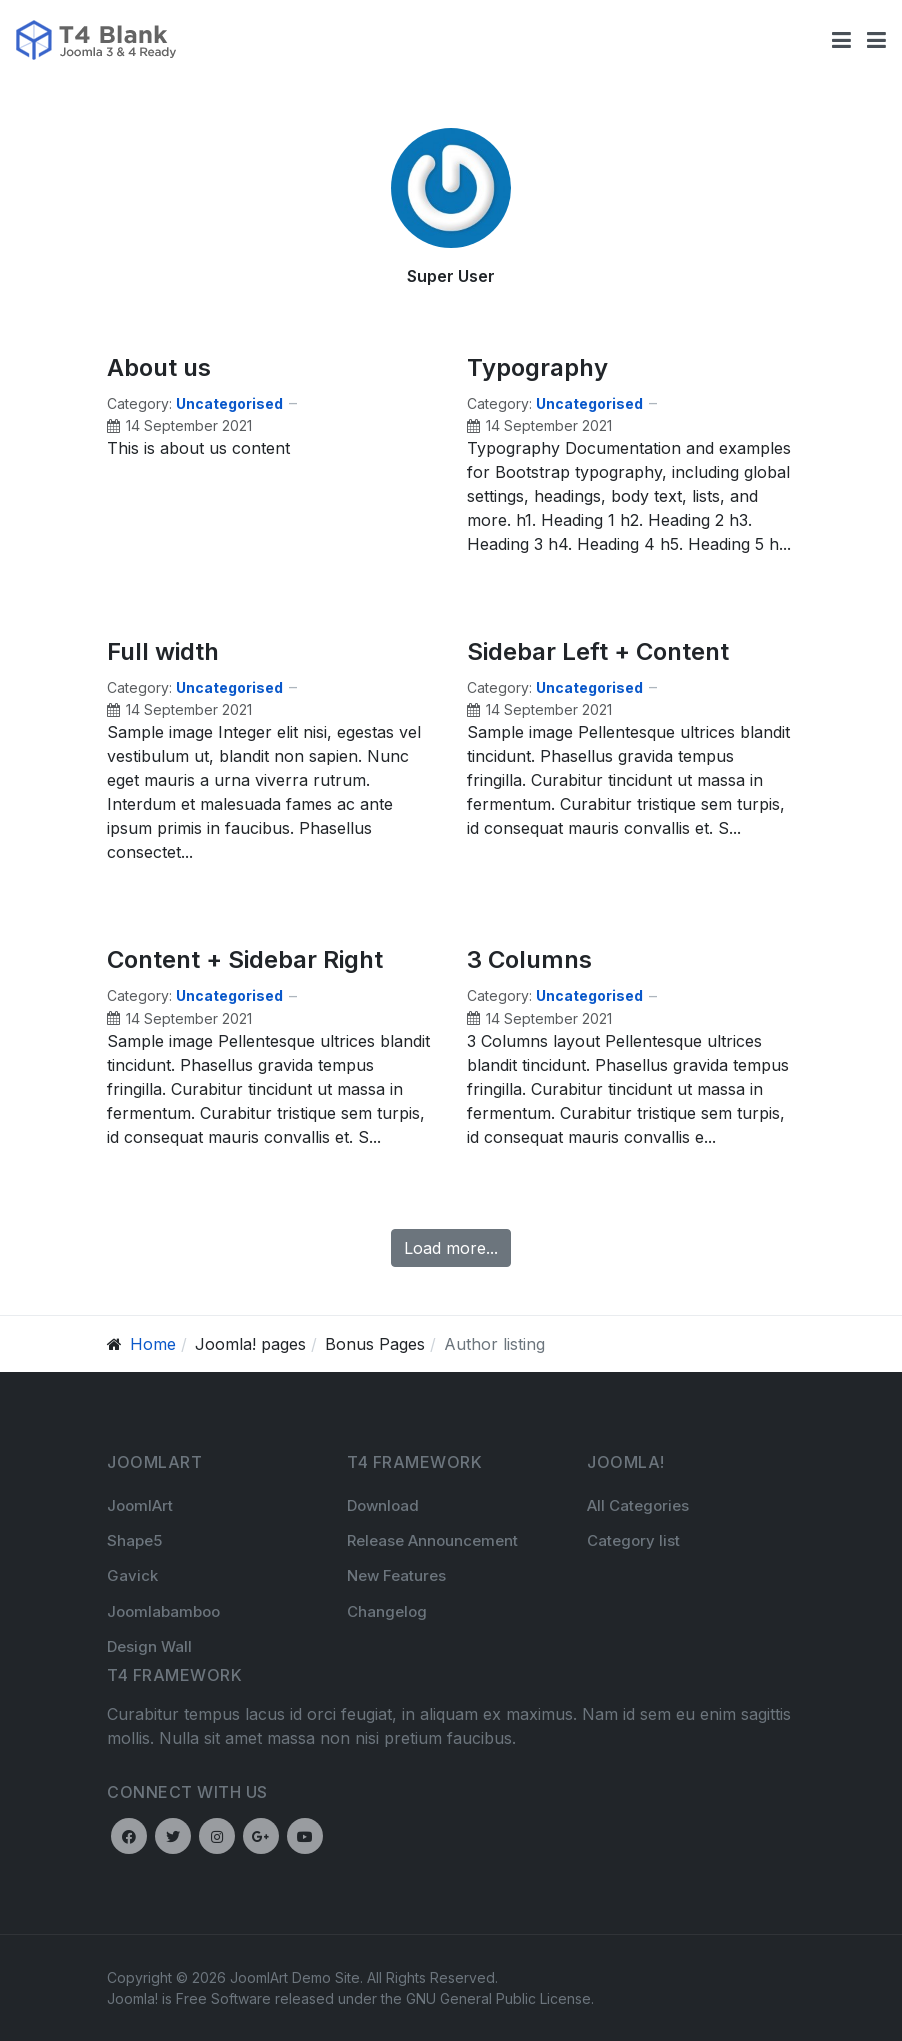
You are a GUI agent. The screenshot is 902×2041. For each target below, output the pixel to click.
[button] (876, 40)
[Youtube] (305, 1836)
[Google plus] (261, 1836)
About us (159, 367)
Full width (163, 651)
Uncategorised (229, 403)
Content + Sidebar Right (245, 959)
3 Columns (529, 959)
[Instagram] (217, 1836)
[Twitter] (173, 1836)
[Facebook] (129, 1836)
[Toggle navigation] (841, 40)
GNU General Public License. (500, 1998)
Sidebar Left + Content (598, 651)
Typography (537, 367)
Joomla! (132, 1998)
